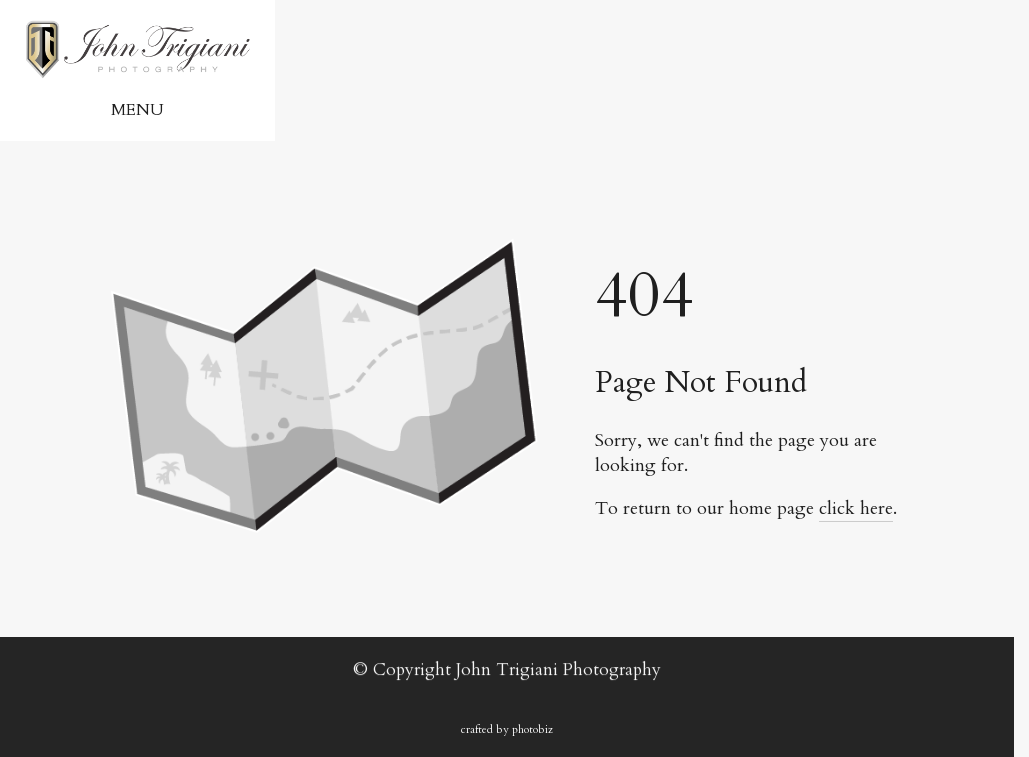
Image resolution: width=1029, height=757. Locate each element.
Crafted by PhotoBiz (507, 729)
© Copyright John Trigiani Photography (507, 669)
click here (856, 508)
